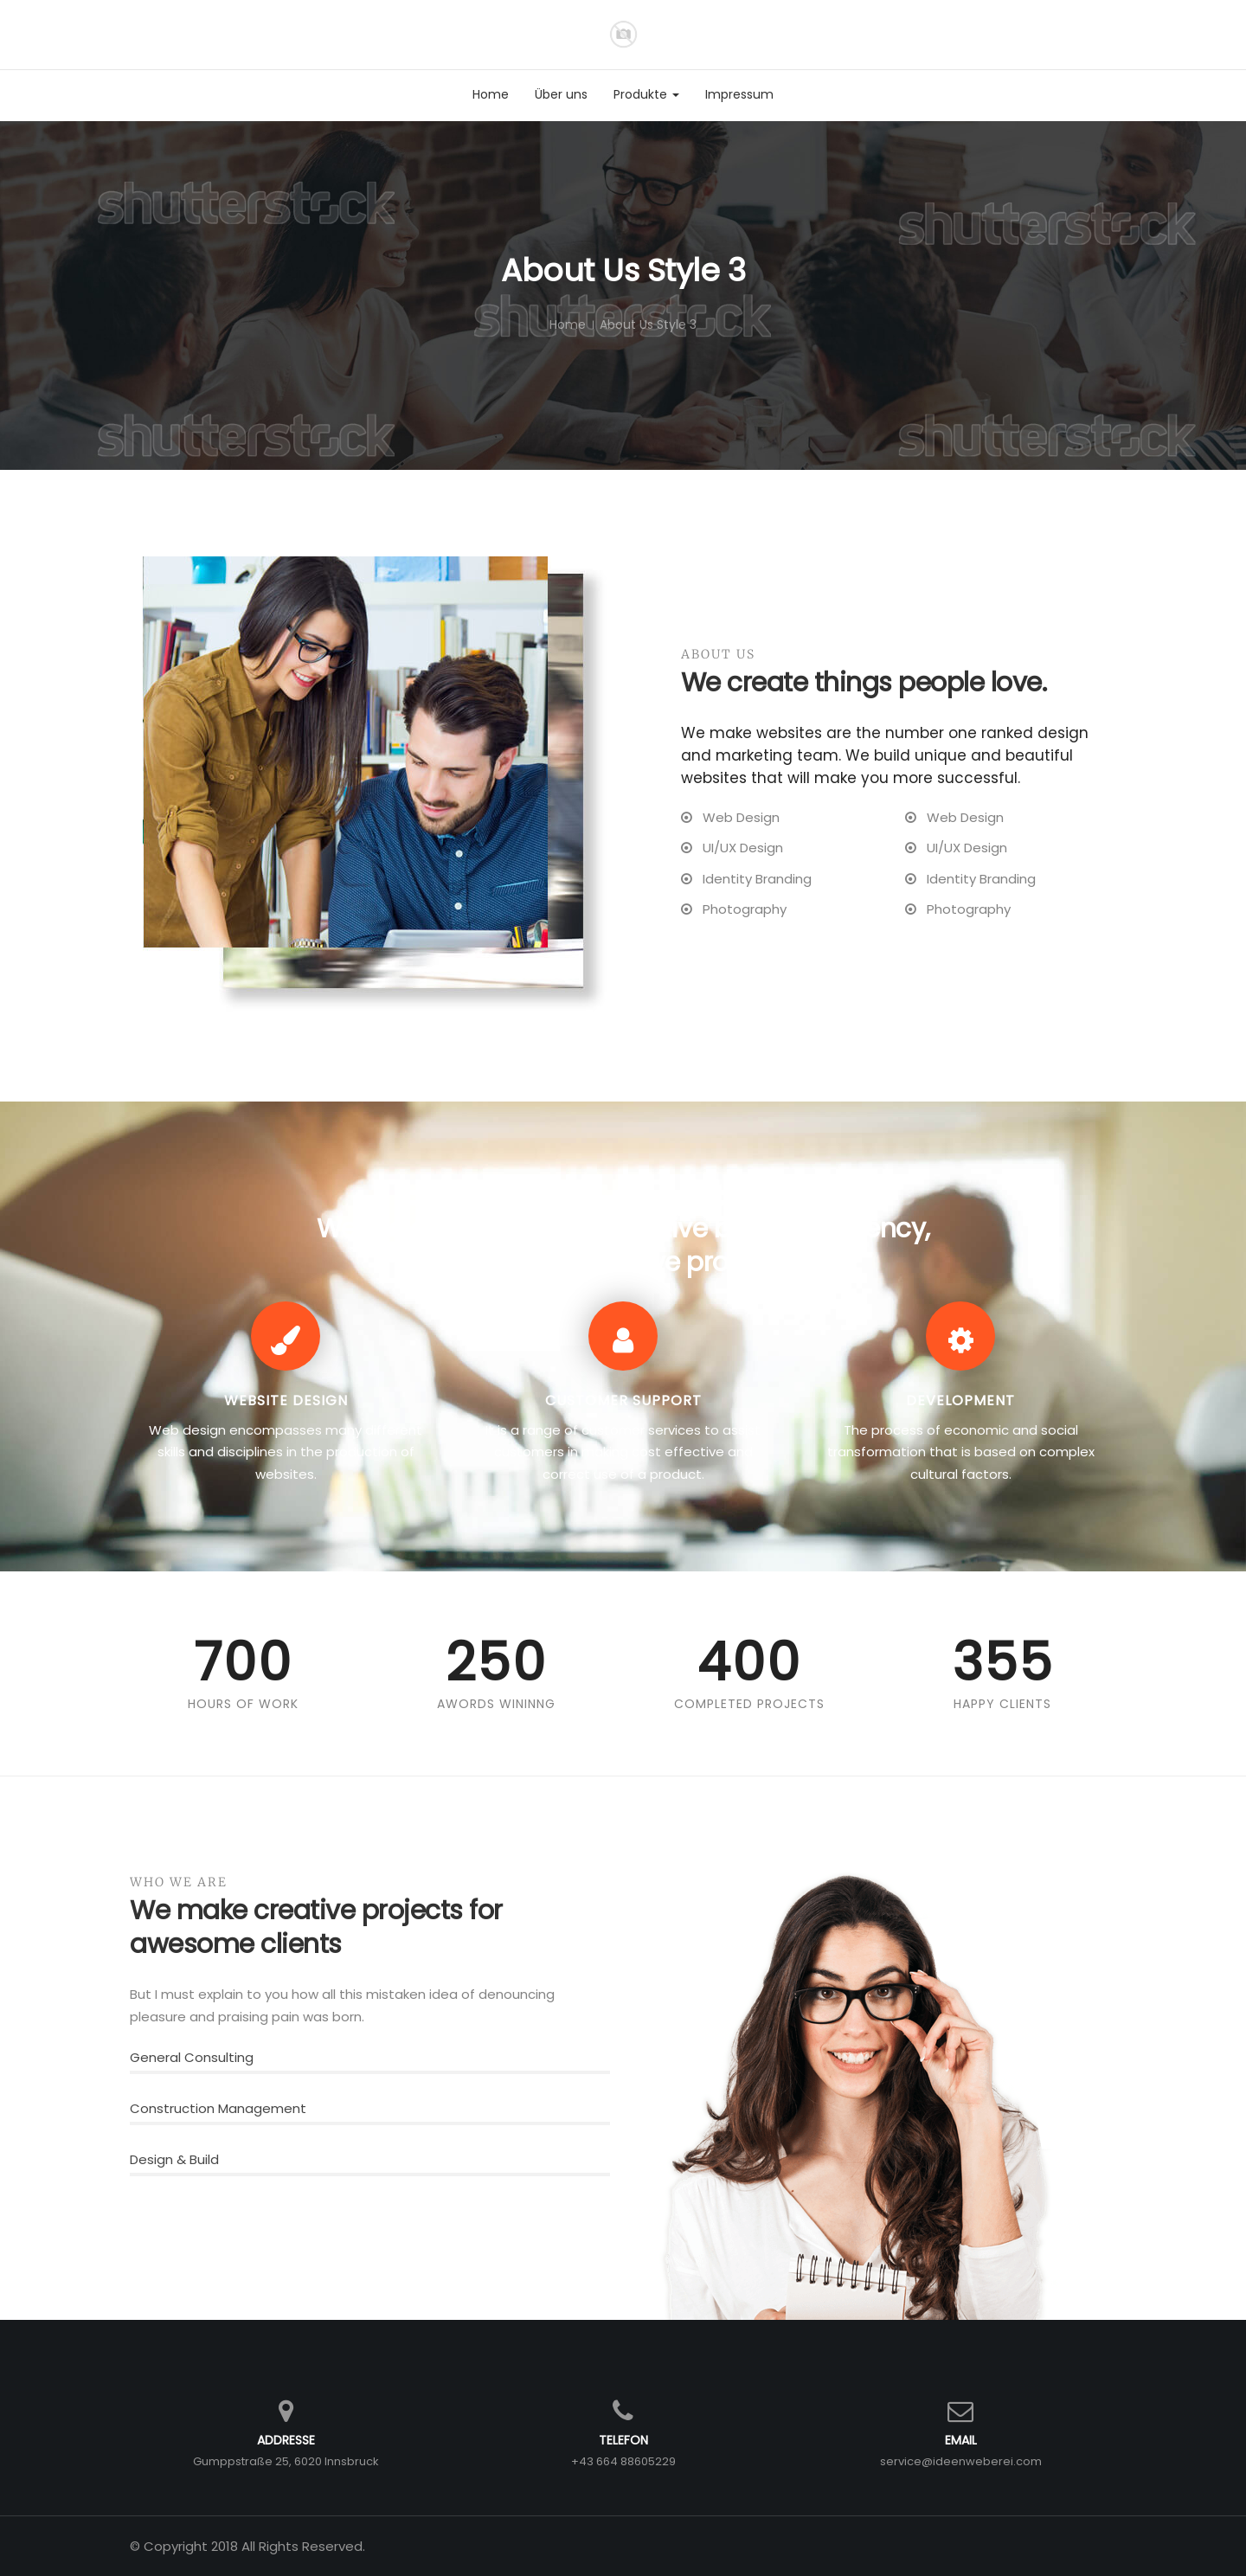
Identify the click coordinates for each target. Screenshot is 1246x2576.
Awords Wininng (496, 1703)
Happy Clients (1002, 1703)
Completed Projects (749, 1703)
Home (567, 324)
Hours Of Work (243, 1703)
